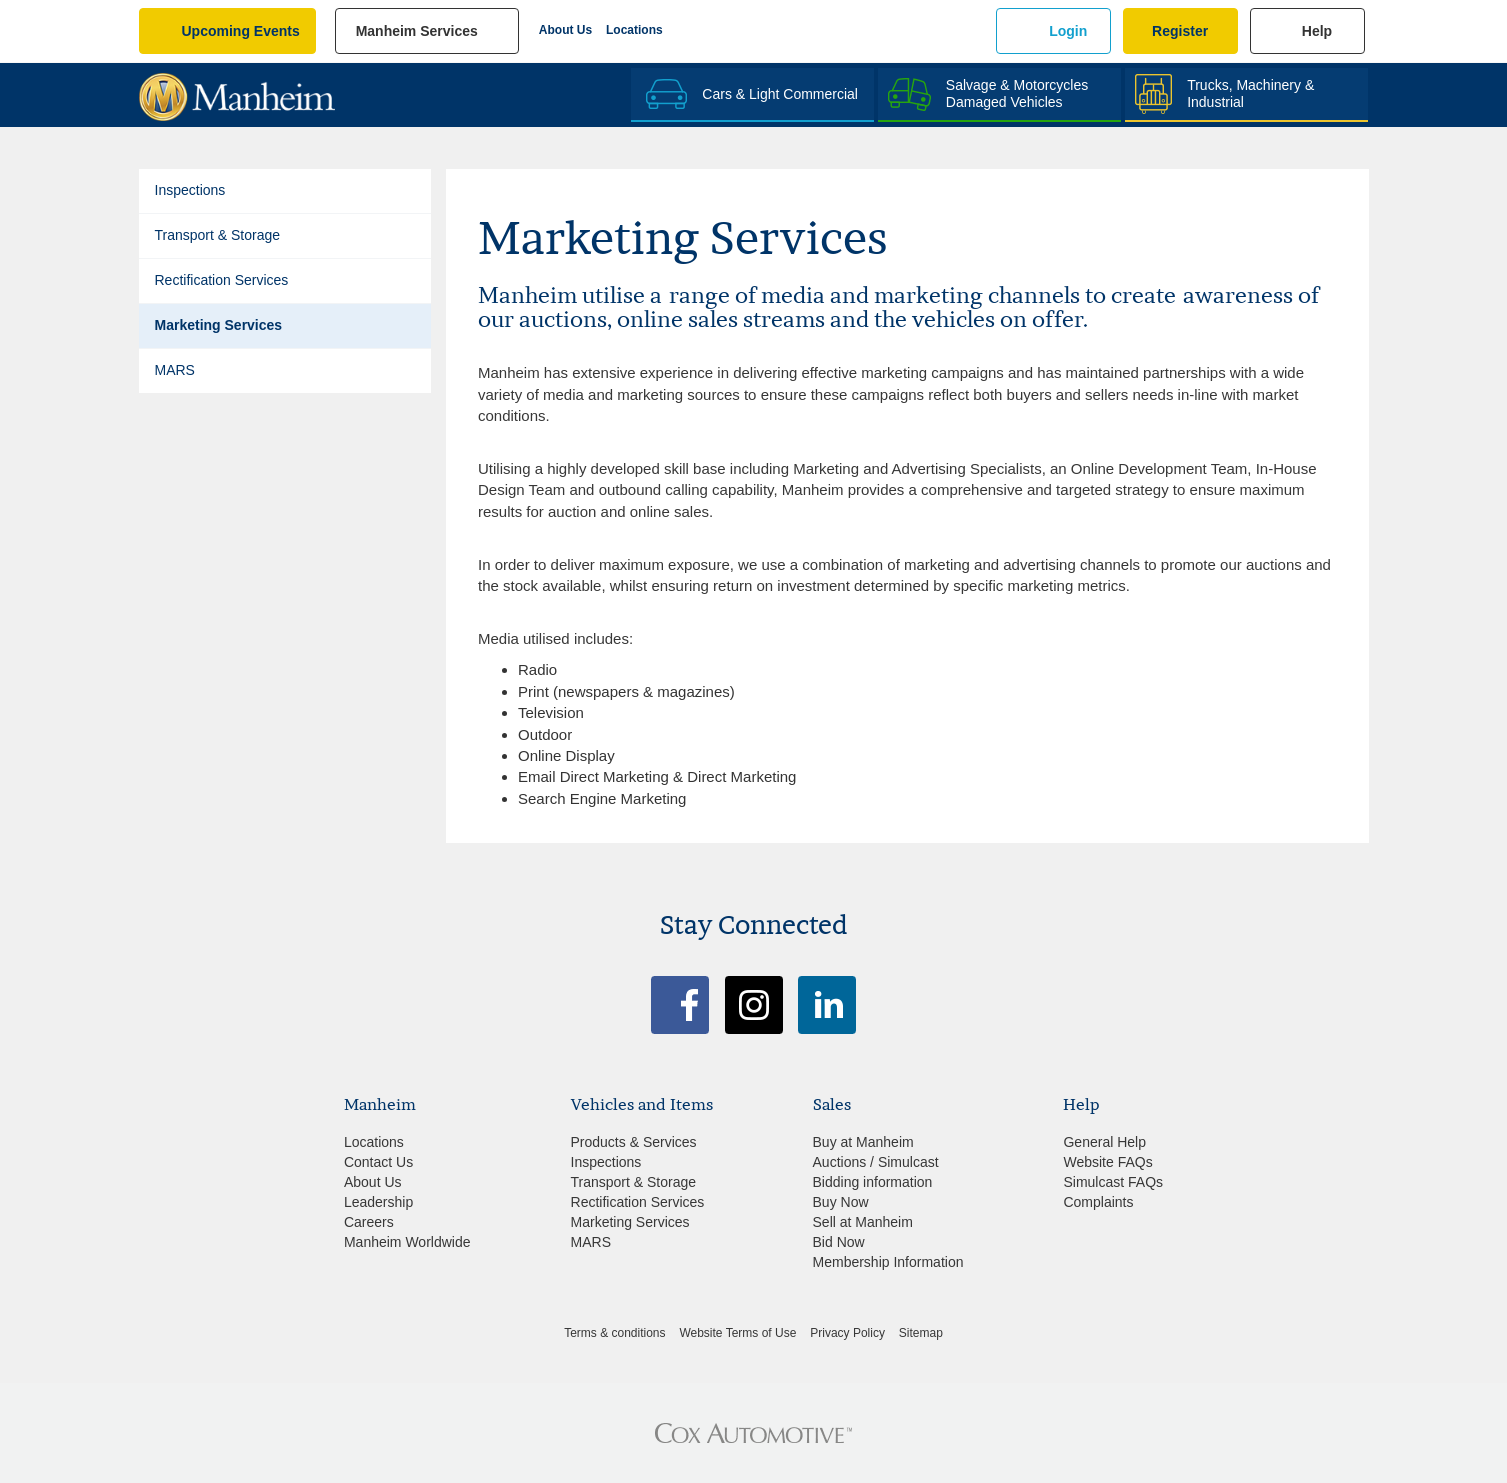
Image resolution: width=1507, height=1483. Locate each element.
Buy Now (841, 1202)
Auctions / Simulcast (876, 1162)
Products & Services (634, 1142)
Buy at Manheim (863, 1142)
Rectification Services (222, 280)
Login (1068, 31)
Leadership (378, 1202)
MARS (175, 370)
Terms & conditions (614, 1333)
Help (1317, 31)
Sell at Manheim (863, 1222)
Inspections (190, 190)
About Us (565, 30)
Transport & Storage (218, 235)
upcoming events (241, 31)
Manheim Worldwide (407, 1242)
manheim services (417, 31)
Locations (634, 30)
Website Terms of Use (737, 1333)
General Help (1104, 1142)
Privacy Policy (847, 1333)
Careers (369, 1222)
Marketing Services (219, 325)
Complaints (1098, 1202)
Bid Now (839, 1242)
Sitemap (921, 1333)
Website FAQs (1107, 1162)
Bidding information (873, 1182)
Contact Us (378, 1162)
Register (1180, 31)
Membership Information (888, 1262)
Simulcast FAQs (1113, 1182)
